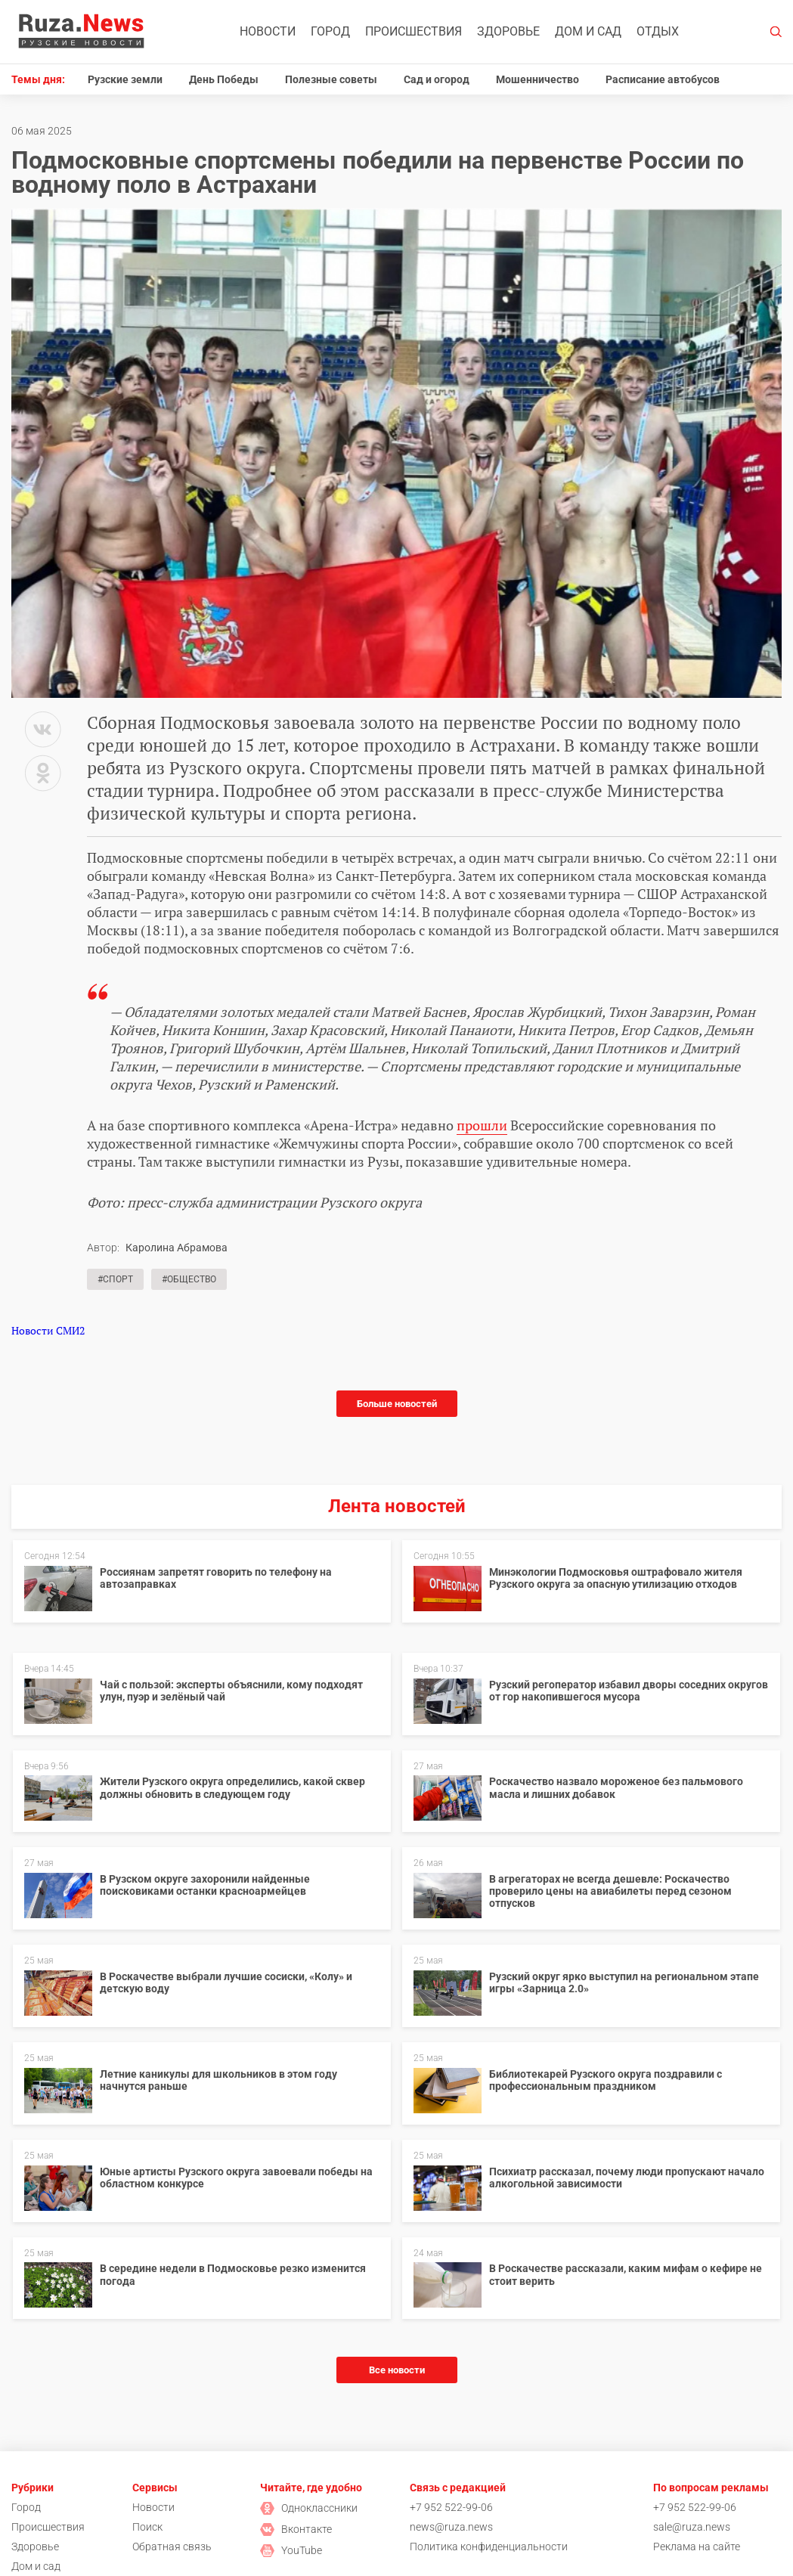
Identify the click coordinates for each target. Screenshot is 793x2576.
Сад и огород (436, 79)
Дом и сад (588, 31)
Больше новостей (397, 1403)
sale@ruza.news (691, 2527)
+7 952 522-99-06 (451, 2507)
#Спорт (115, 1279)
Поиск (147, 2527)
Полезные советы (331, 79)
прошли (482, 1125)
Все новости (397, 2370)
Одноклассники (309, 2508)
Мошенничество (537, 79)
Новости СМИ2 (48, 1330)
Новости (268, 31)
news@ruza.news (451, 2527)
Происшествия (413, 31)
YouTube (291, 2550)
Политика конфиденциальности (489, 2546)
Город (330, 31)
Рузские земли (125, 79)
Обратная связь (172, 2546)
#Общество (189, 1279)
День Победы (224, 79)
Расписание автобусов (663, 79)
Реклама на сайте (696, 2546)
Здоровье (508, 31)
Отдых (658, 31)
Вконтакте (296, 2529)
